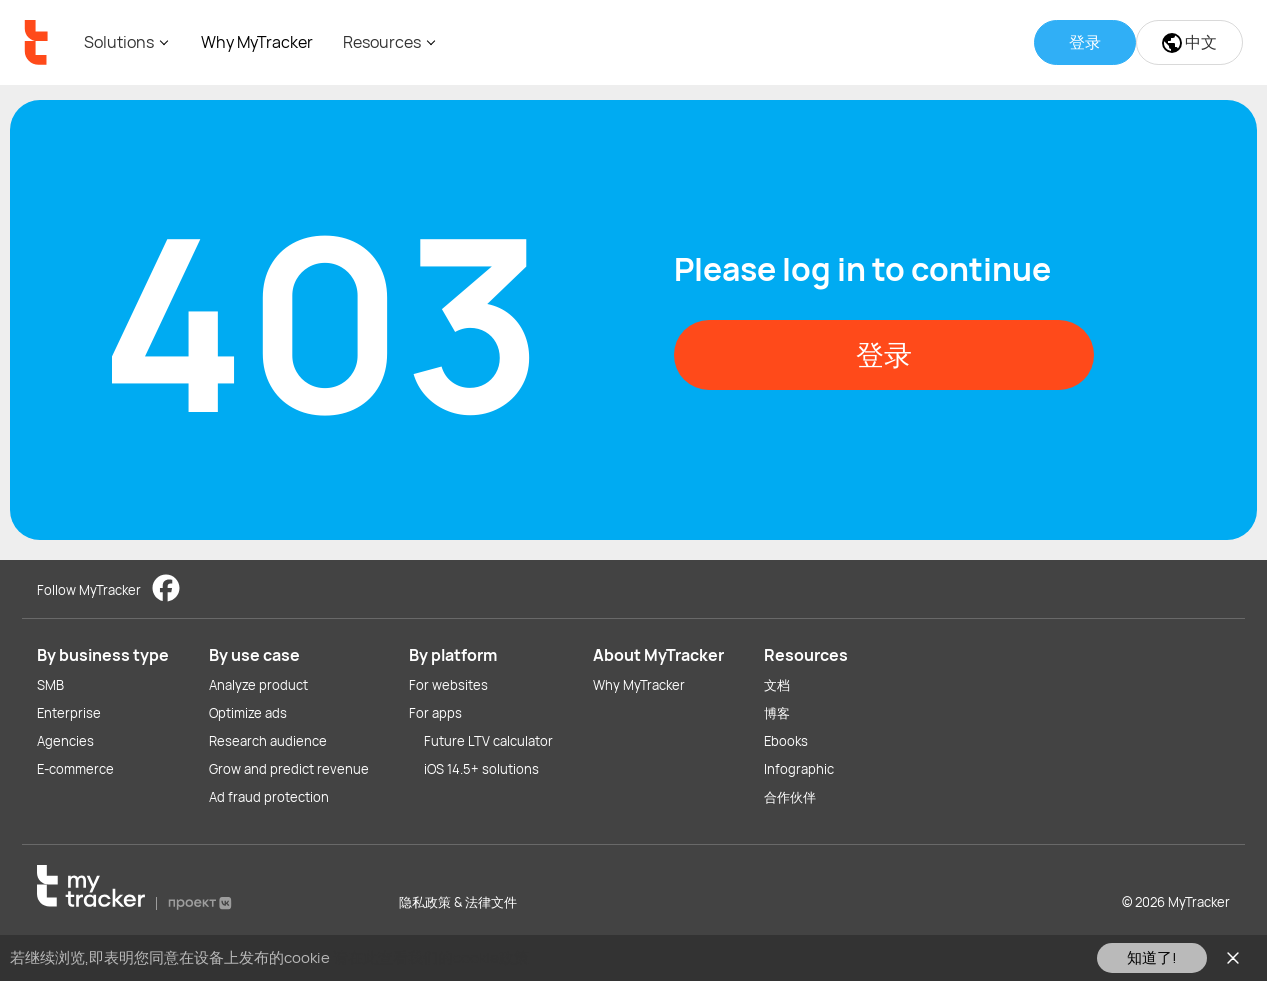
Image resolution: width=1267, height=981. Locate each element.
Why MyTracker (257, 42)
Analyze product (258, 685)
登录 (884, 354)
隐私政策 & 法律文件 (458, 902)
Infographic (799, 769)
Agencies (65, 741)
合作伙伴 (790, 797)
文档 (777, 685)
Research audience (268, 741)
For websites (448, 685)
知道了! (1152, 957)
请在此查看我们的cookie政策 (431, 957)
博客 (777, 713)
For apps (435, 713)
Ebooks (786, 741)
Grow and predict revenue (289, 769)
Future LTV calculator (488, 741)
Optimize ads (248, 713)
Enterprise (69, 713)
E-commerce (75, 769)
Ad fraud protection (269, 797)
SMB (50, 685)
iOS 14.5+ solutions (481, 769)
